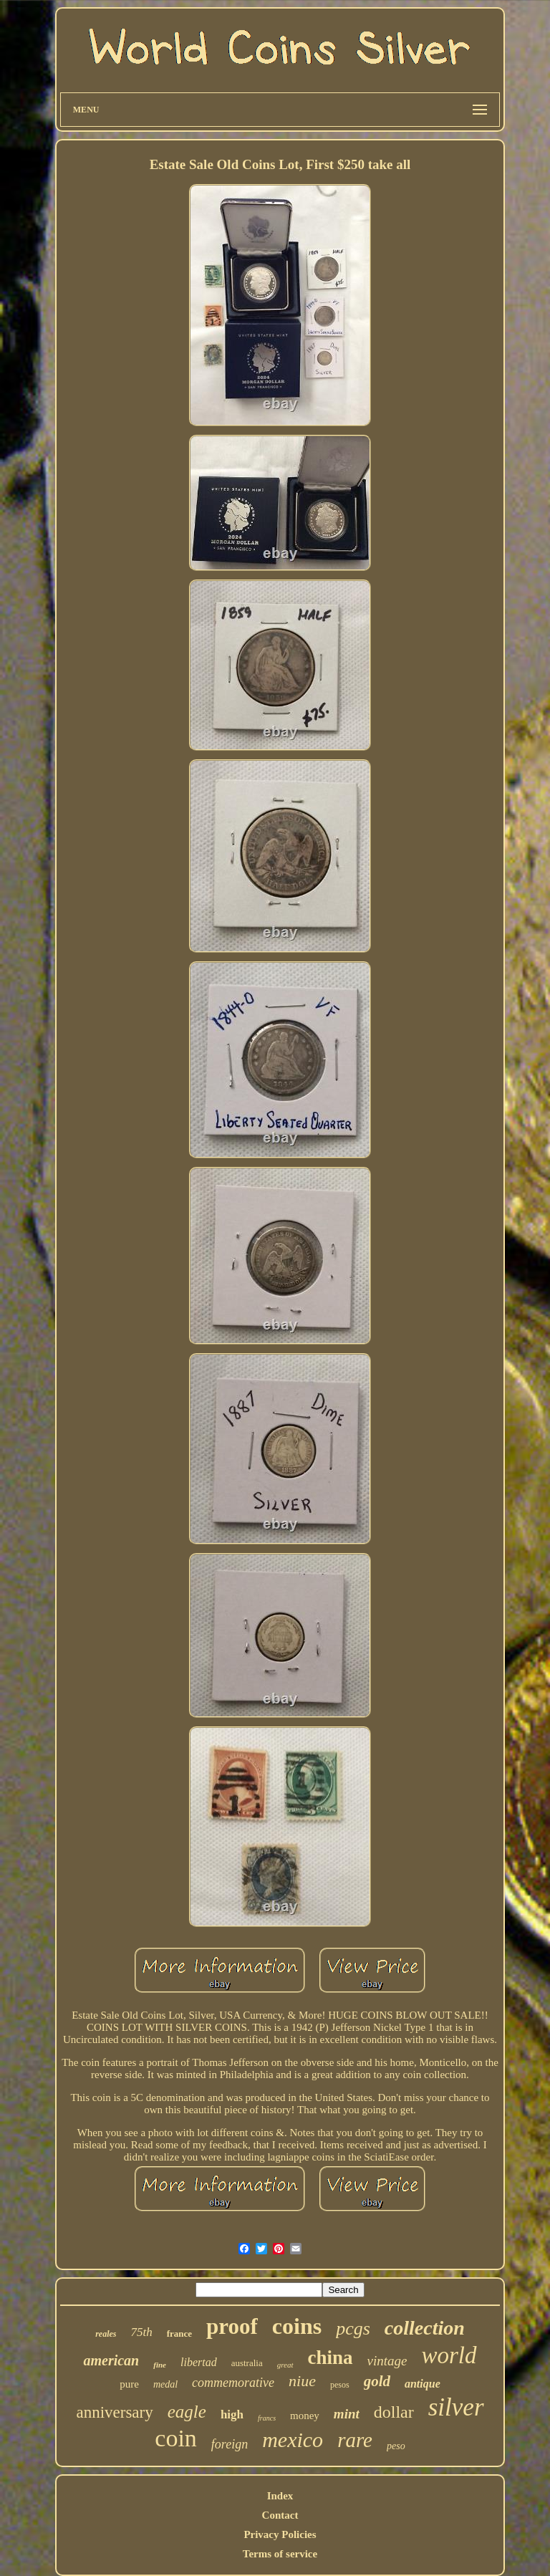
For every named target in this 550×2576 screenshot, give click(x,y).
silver (456, 2407)
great (285, 2364)
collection (425, 2328)
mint (347, 2413)
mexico (292, 2439)
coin (176, 2438)
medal (165, 2384)
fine (159, 2364)
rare (354, 2439)
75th (141, 2332)
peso (396, 2446)
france (179, 2333)
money (304, 2415)
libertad (198, 2362)
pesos (339, 2385)
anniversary (114, 2412)
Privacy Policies (279, 2534)
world (448, 2355)
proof (232, 2326)
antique (422, 2384)
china (330, 2357)
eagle (187, 2411)
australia (247, 2363)
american (111, 2360)
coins (297, 2326)
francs (267, 2418)
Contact (280, 2515)
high (232, 2414)
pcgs (353, 2328)
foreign (229, 2444)
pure (129, 2384)
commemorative (233, 2382)
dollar (394, 2412)
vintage (387, 2360)
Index (280, 2495)
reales (105, 2334)
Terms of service (280, 2554)
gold (377, 2381)
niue (302, 2381)
